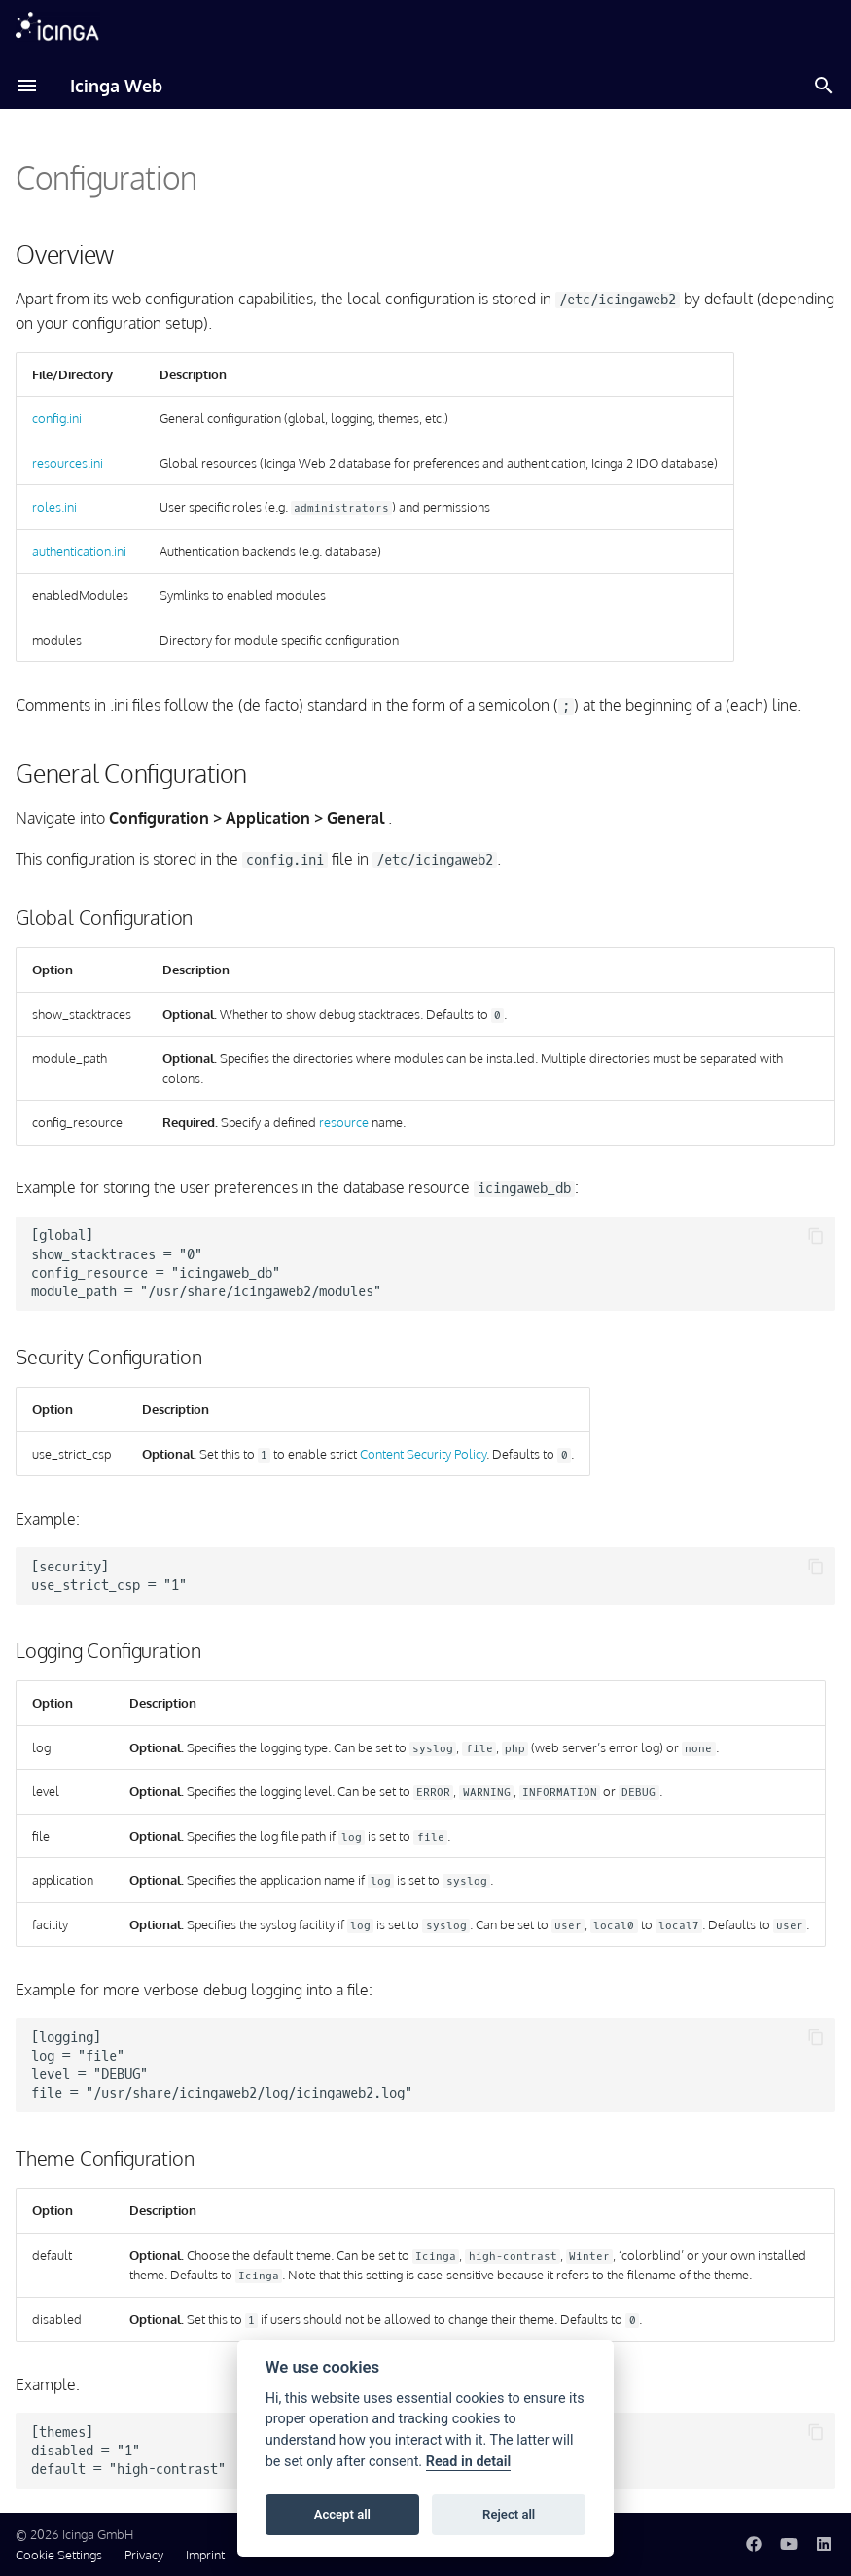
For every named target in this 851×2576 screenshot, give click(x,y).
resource (344, 1122)
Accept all (342, 2514)
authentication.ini (79, 551)
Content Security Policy (423, 1454)
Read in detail (469, 2461)
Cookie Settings (59, 2554)
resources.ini (67, 463)
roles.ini (54, 506)
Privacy (143, 2554)
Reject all (508, 2514)
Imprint (205, 2554)
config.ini (57, 418)
